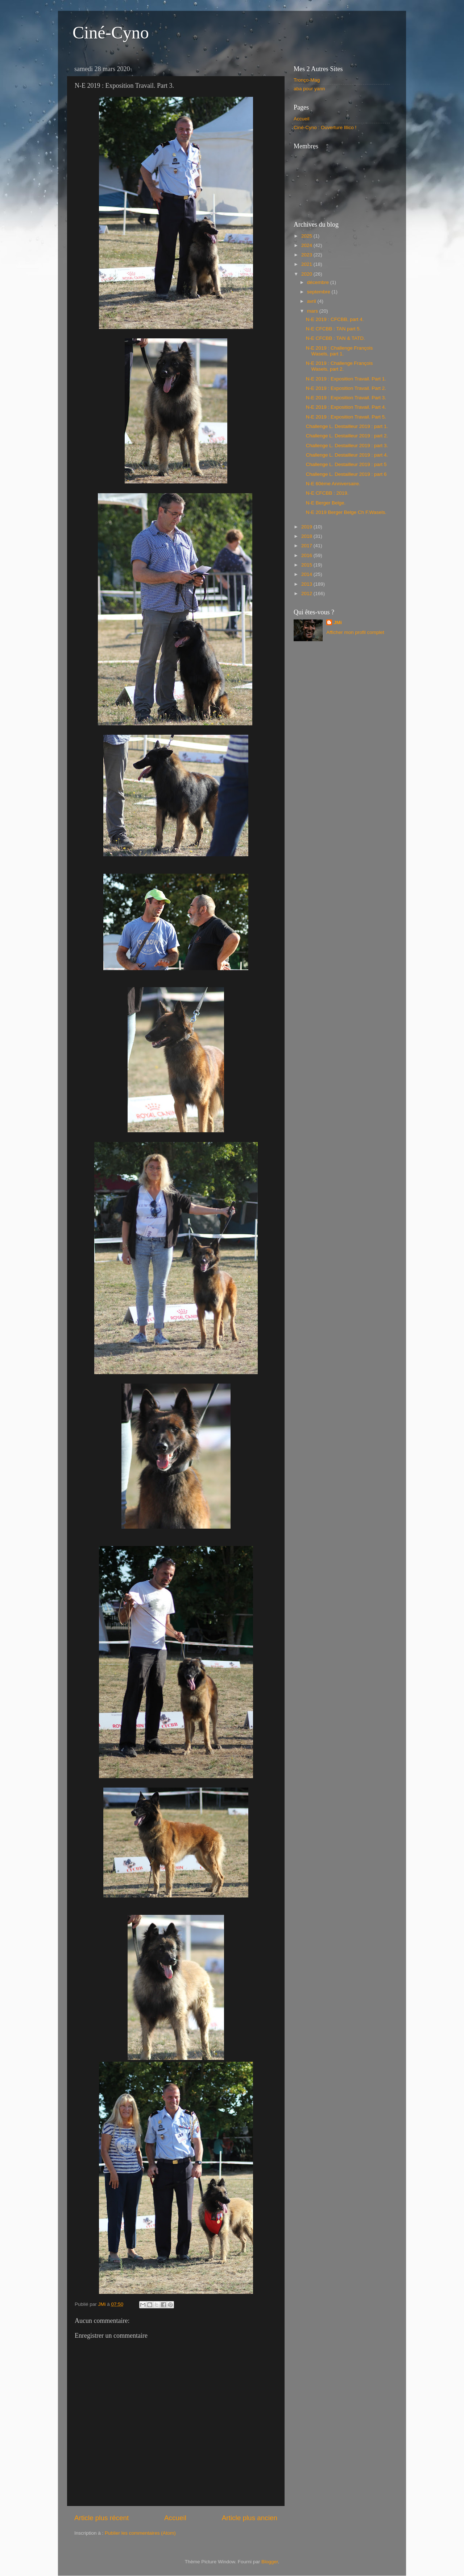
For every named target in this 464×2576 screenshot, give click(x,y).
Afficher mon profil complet (355, 632)
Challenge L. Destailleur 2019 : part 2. (347, 435)
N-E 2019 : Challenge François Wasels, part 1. (339, 350)
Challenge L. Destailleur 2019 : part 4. (347, 455)
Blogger (269, 2561)
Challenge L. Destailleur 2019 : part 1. (347, 426)
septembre (319, 291)
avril (312, 301)
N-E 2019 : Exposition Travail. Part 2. (346, 388)
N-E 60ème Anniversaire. (333, 483)
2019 (307, 526)
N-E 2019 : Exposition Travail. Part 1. (346, 379)
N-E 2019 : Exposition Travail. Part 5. (346, 417)
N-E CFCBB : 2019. (327, 493)
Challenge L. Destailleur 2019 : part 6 (346, 474)
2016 (307, 555)
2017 (307, 545)
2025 (307, 236)
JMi (338, 622)
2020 (307, 274)
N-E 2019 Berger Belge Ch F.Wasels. (346, 512)
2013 (307, 584)
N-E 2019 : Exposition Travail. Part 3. (346, 397)
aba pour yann (309, 88)
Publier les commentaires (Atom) (140, 2533)
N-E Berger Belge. (326, 503)
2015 (307, 565)
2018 (307, 536)
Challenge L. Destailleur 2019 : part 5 (346, 464)
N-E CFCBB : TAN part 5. (333, 328)
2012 (307, 593)
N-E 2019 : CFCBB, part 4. (335, 319)
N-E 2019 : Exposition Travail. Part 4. (346, 407)
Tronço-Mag (307, 80)
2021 (307, 264)
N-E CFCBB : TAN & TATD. (335, 338)
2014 (307, 574)
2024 (307, 245)
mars (313, 311)
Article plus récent (101, 2518)
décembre (318, 282)
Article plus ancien (249, 2518)
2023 (307, 254)
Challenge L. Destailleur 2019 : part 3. (347, 445)
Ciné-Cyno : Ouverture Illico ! (325, 127)
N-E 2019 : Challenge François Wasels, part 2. (339, 366)
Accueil (175, 2518)
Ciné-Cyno (110, 32)
